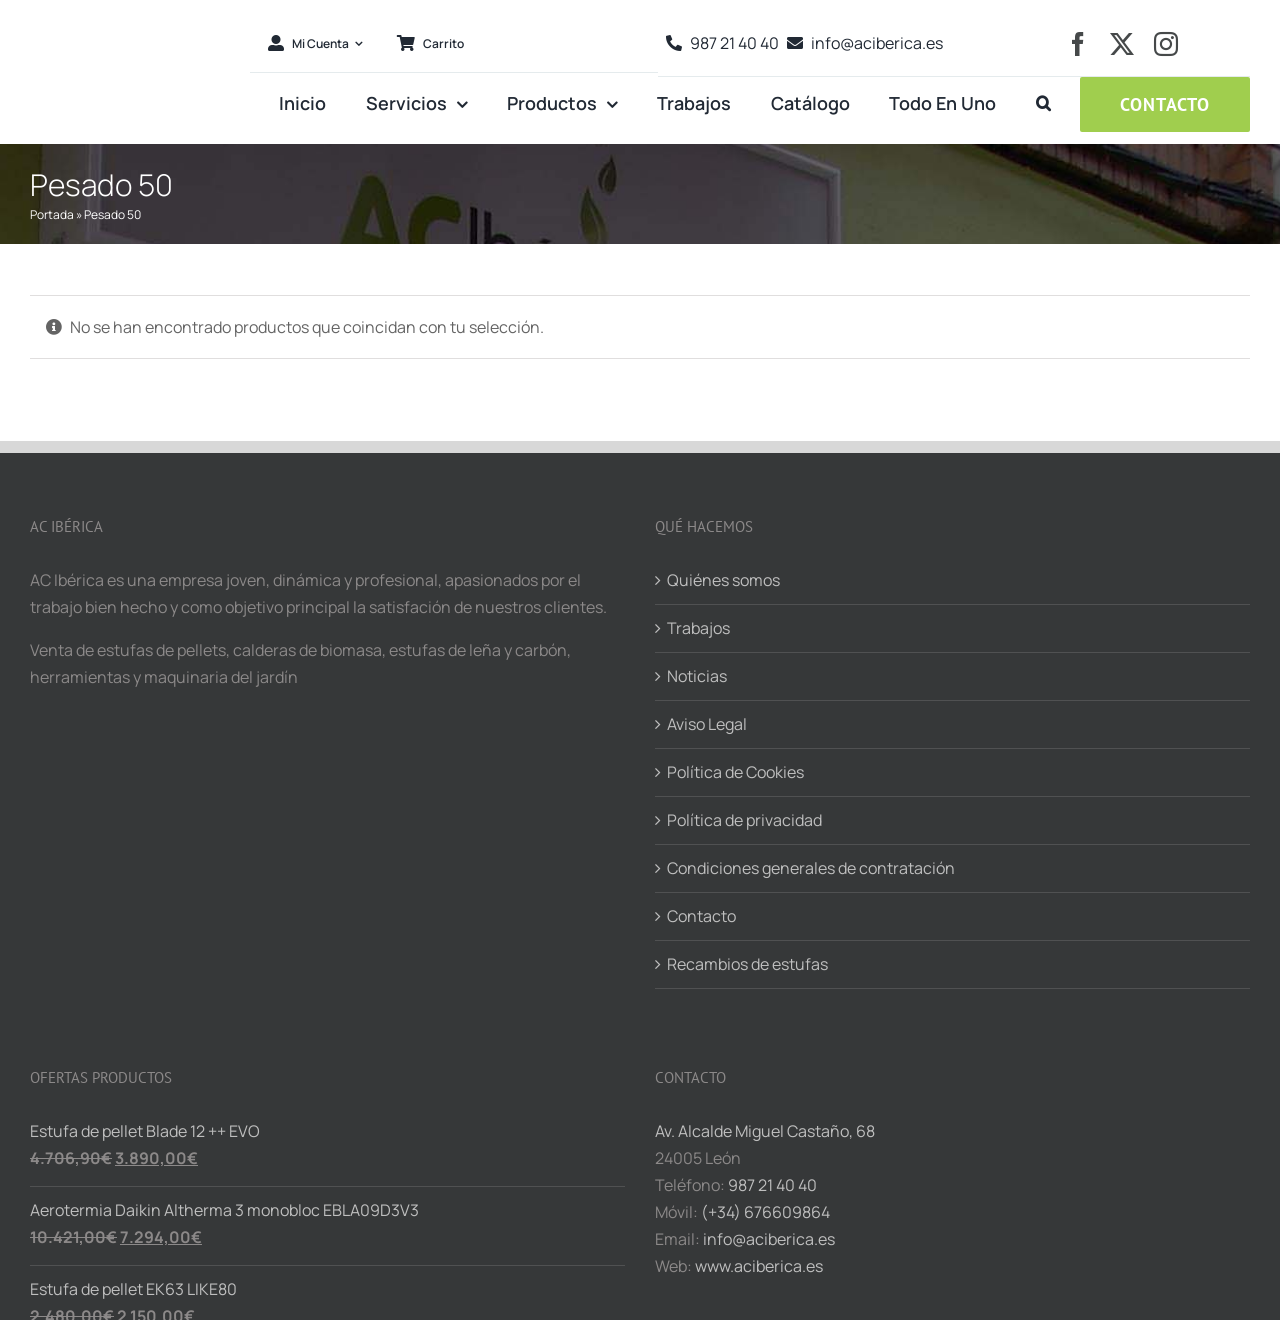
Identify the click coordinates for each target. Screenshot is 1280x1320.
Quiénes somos (723, 580)
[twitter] (1122, 44)
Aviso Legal (707, 724)
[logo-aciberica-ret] (132, 14)
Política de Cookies (735, 772)
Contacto (701, 916)
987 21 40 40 (772, 1185)
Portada (52, 214)
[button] (1043, 104)
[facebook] (1078, 44)
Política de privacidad (744, 820)
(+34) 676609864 (765, 1212)
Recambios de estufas (747, 964)
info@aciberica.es (769, 1239)
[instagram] (1166, 44)
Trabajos (698, 628)
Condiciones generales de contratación (811, 868)
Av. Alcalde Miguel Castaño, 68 (765, 1131)
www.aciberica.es (759, 1266)
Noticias (697, 676)
